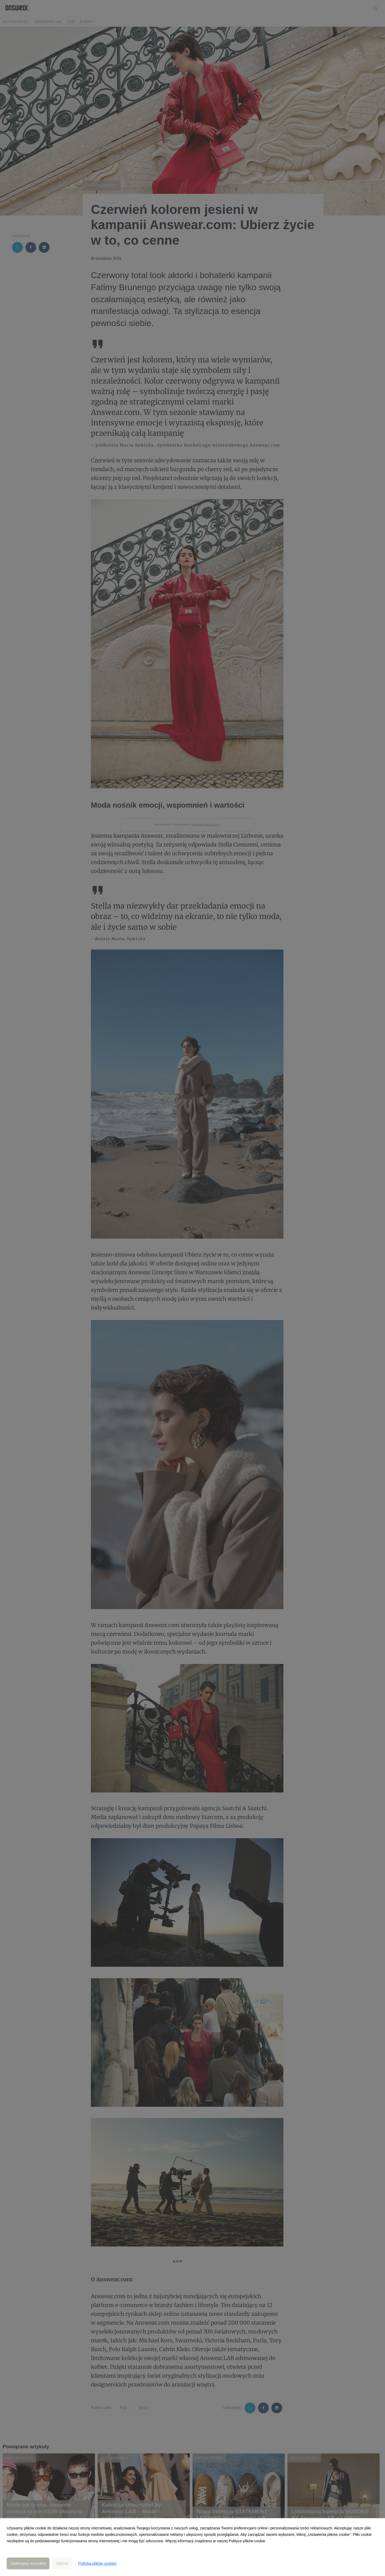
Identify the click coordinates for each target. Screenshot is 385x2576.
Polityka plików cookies (97, 2563)
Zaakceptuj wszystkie (28, 2563)
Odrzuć (62, 2563)
